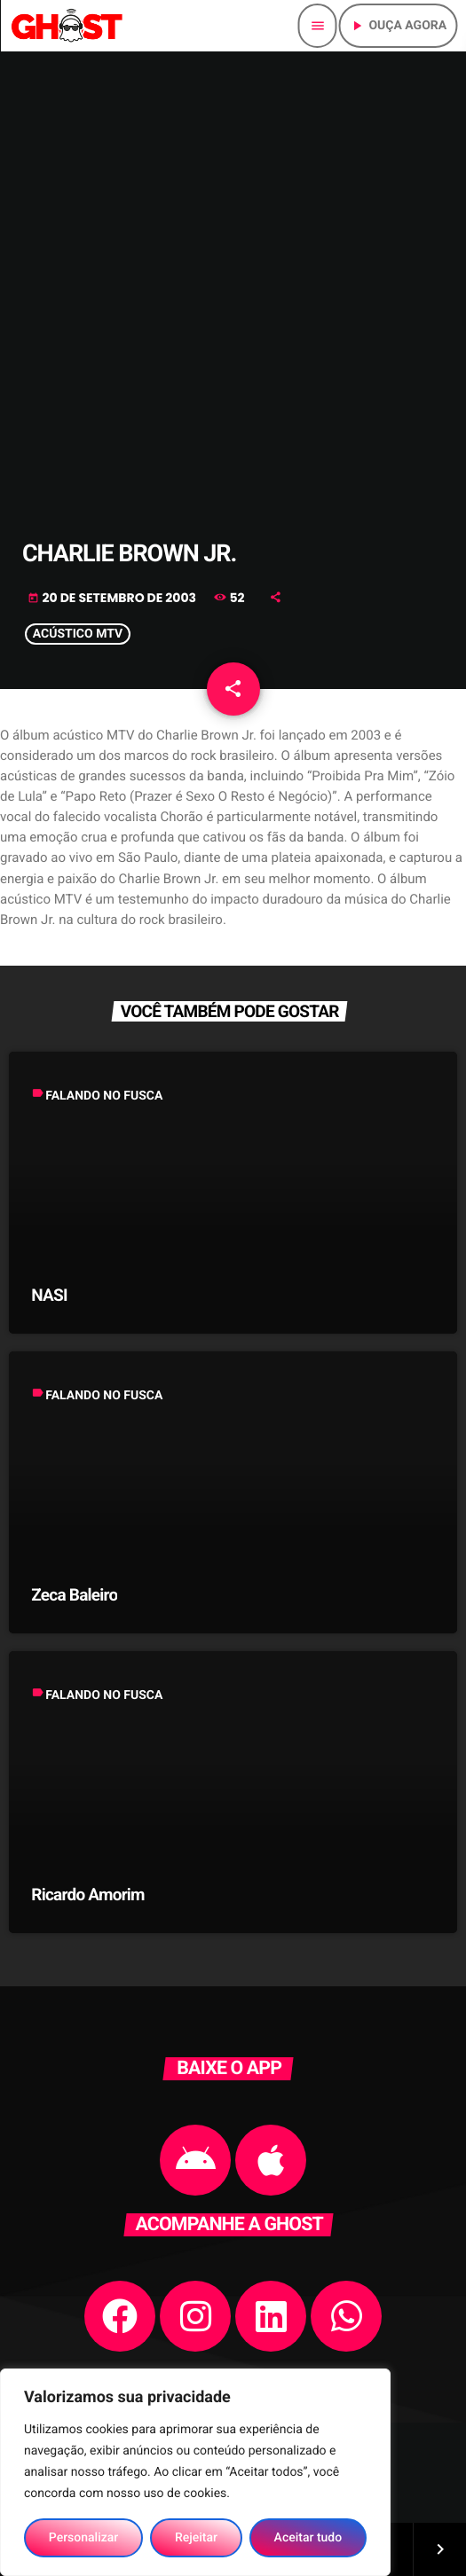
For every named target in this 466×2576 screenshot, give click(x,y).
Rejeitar (196, 2538)
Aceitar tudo (308, 2538)
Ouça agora (397, 26)
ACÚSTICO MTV (77, 634)
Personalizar (83, 2538)
